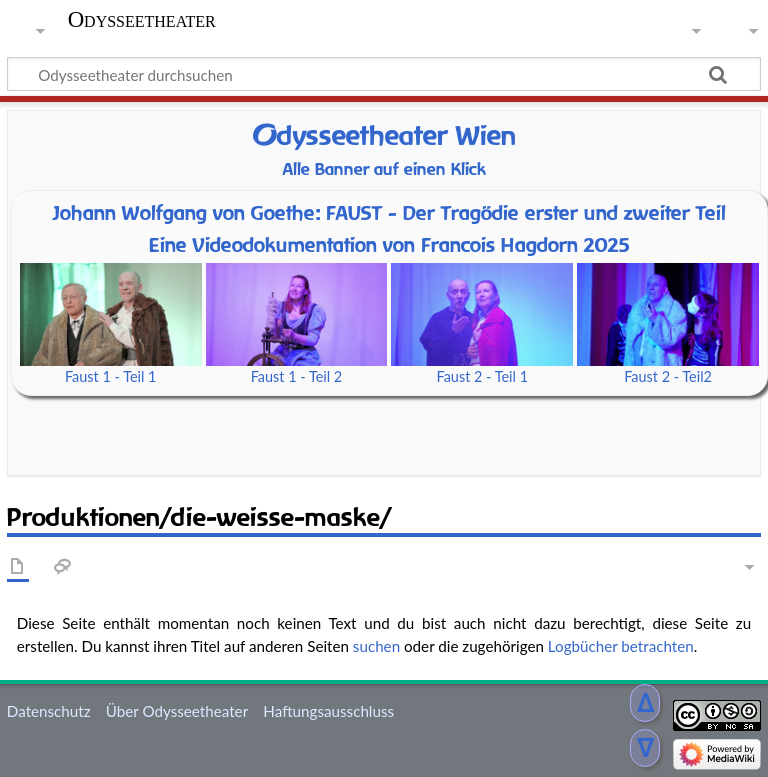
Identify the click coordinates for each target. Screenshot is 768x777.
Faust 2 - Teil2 (668, 376)
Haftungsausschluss (328, 711)
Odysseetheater (142, 20)
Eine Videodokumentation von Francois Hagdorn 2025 (389, 245)
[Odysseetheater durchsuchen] (384, 74)
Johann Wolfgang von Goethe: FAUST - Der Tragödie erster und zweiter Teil (389, 213)
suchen (376, 646)
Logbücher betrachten (621, 646)
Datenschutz (49, 711)
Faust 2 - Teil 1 (483, 376)
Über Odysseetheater (177, 711)
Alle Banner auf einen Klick (384, 169)
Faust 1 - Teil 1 (111, 376)
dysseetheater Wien (384, 135)
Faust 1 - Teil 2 (297, 376)
